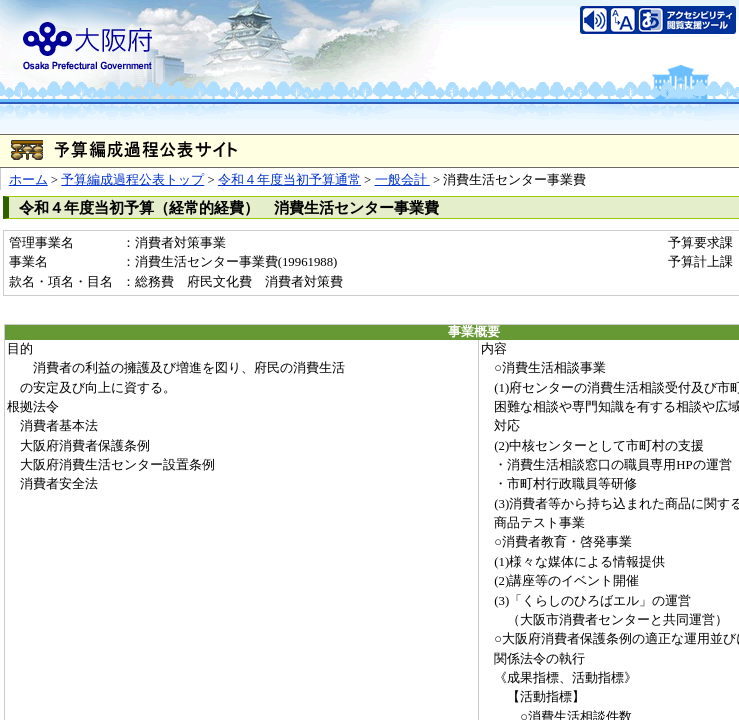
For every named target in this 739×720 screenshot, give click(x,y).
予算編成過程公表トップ (132, 180)
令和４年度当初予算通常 (289, 180)
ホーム (28, 180)
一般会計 (402, 180)
